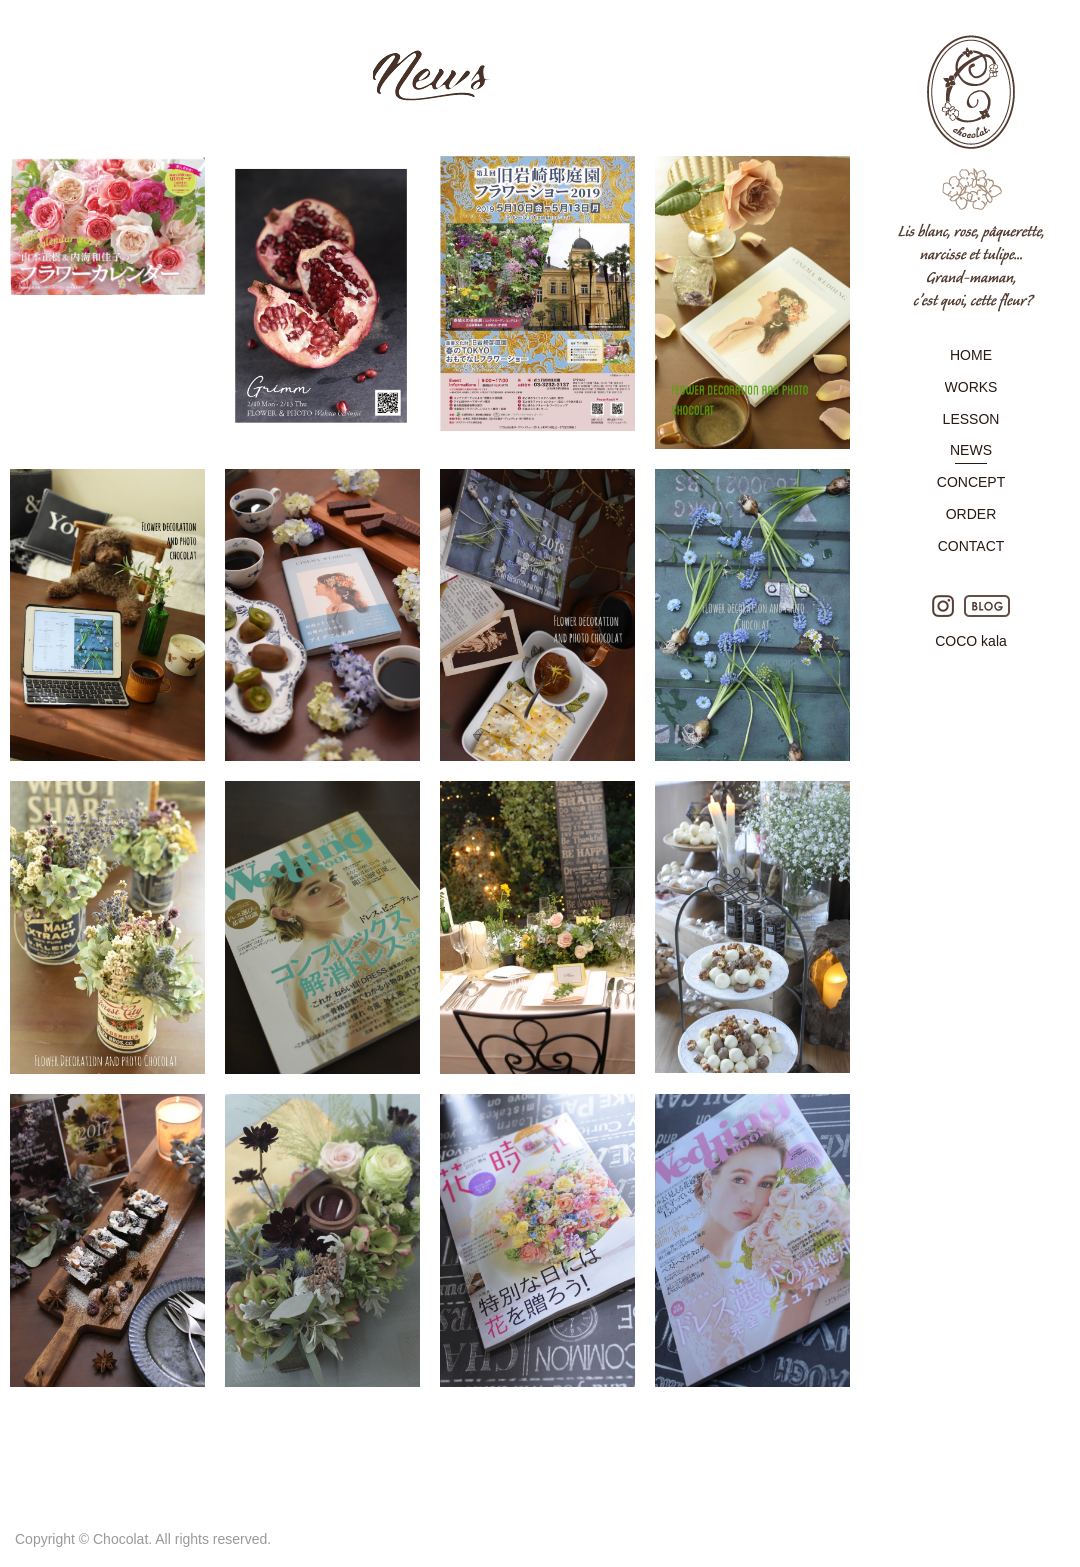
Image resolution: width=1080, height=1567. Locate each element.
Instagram (943, 606)
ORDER (971, 514)
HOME (971, 355)
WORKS (971, 387)
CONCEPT (971, 482)
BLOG (987, 606)
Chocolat (971, 173)
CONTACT (971, 546)
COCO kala (971, 641)
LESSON (971, 419)
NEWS (971, 450)
